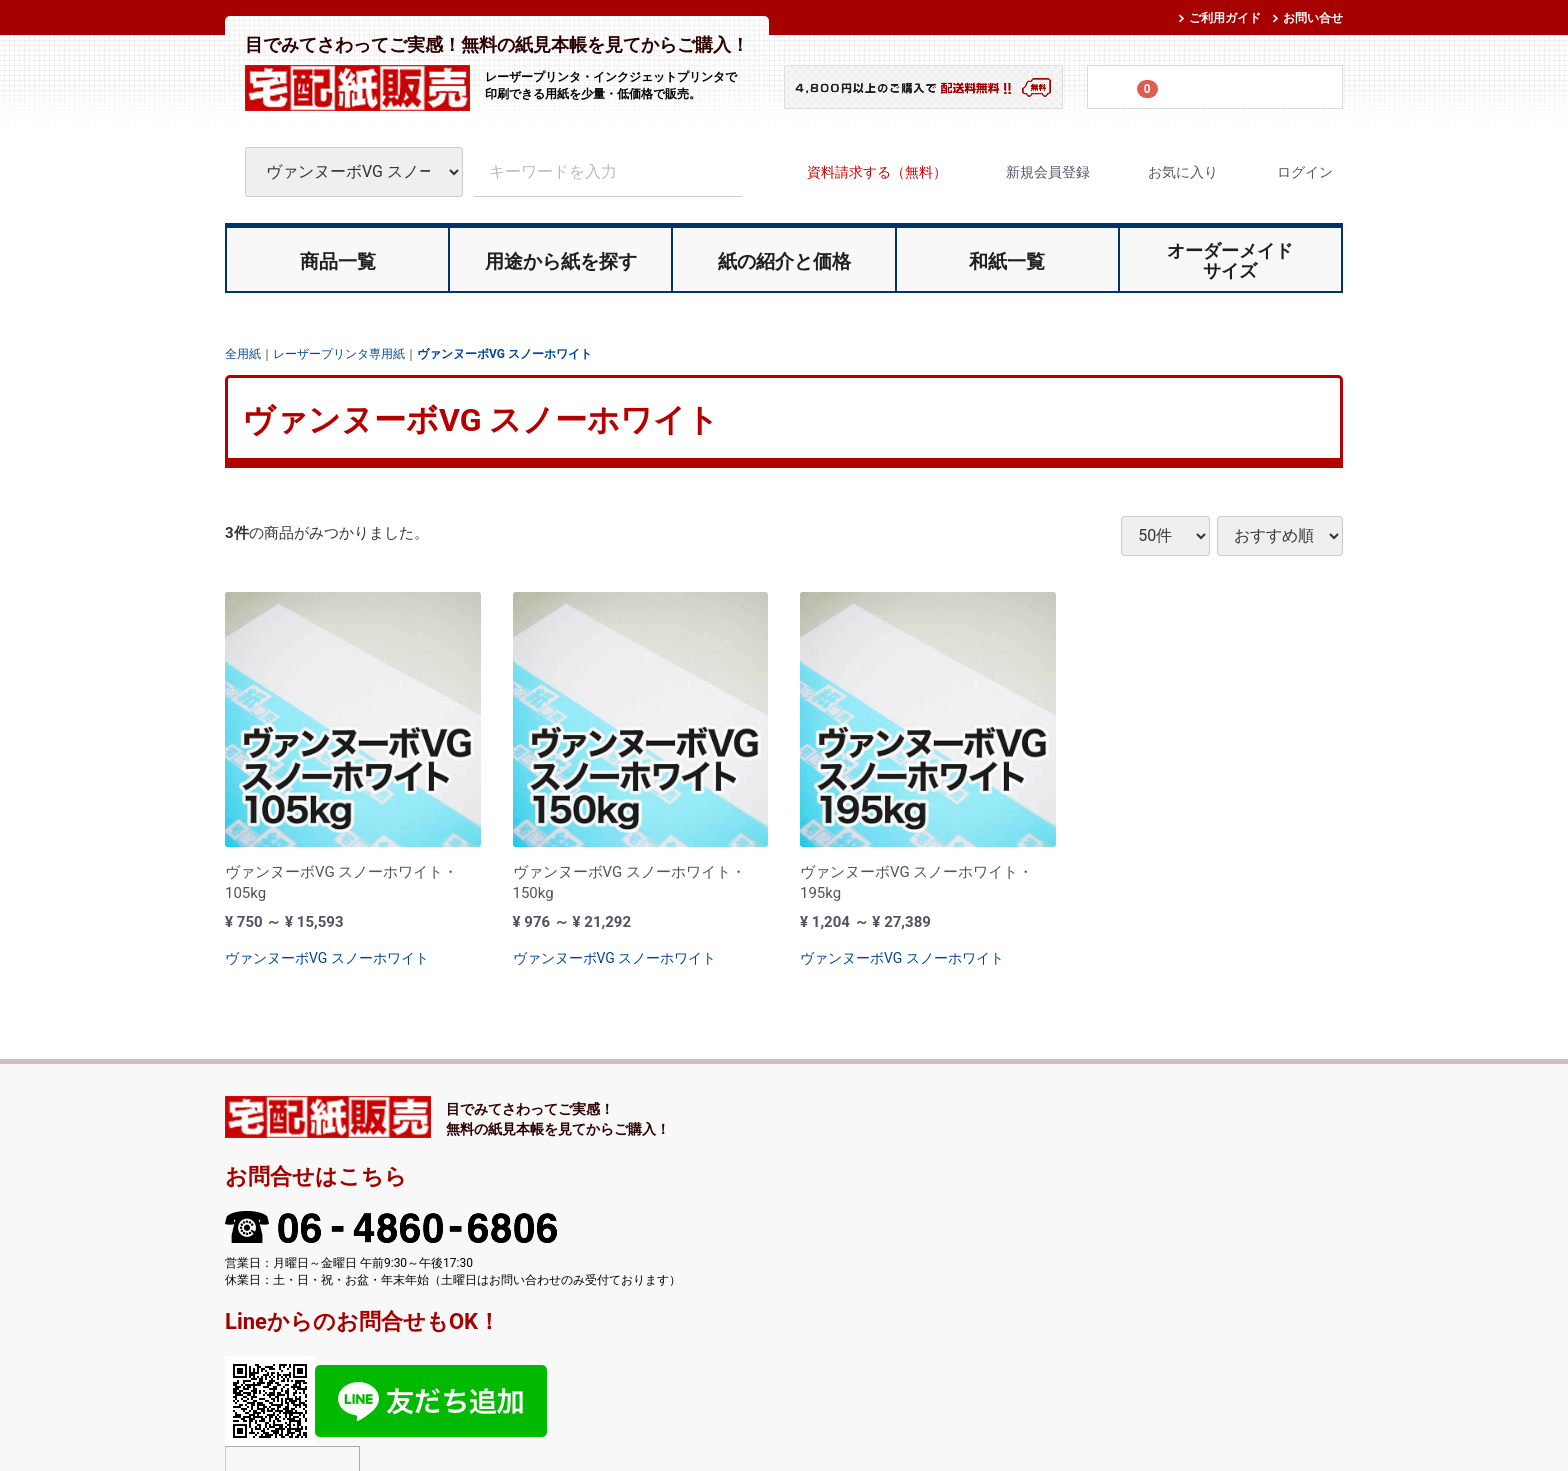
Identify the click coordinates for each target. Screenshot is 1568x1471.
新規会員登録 (1030, 172)
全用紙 (243, 353)
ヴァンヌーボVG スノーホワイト (504, 353)
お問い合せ (1313, 18)
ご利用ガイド (1225, 18)
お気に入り (1165, 172)
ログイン (1287, 172)
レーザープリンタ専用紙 (339, 353)
